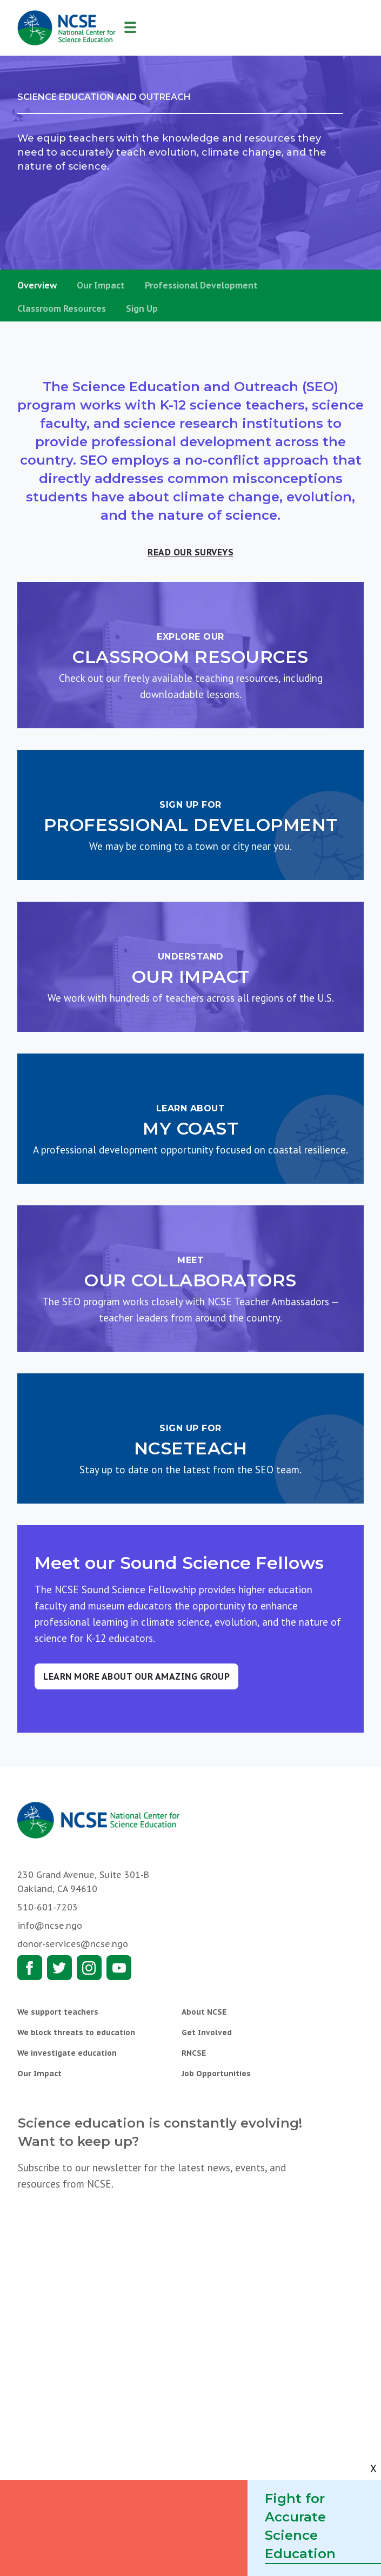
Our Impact (101, 285)
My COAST (190, 1128)
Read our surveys (190, 552)
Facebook (29, 1967)
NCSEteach (191, 1448)
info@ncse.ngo (49, 1925)
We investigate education (67, 2053)
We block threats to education (76, 2032)
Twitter (59, 1967)
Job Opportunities (216, 2073)
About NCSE (204, 2012)
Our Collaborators (190, 1280)
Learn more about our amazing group (136, 1676)
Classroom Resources (61, 308)
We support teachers (57, 2012)
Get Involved (207, 2032)
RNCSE (194, 2053)
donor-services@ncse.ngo (72, 1943)
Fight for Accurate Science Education (300, 2526)
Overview (37, 285)
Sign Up (142, 308)
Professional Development (201, 285)
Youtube (118, 1967)
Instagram (89, 1967)
